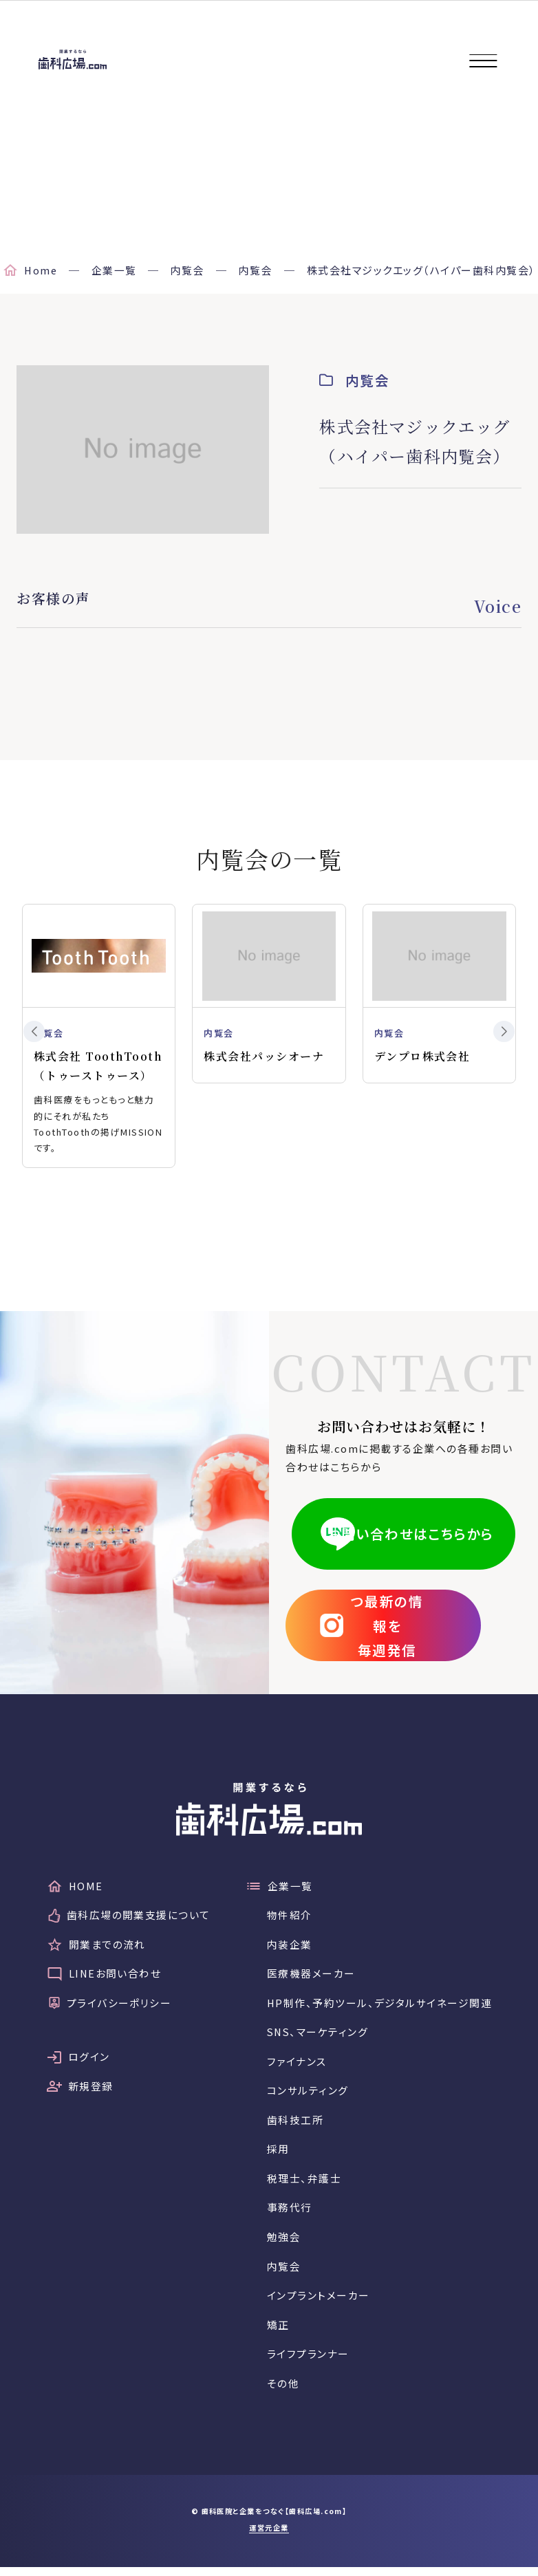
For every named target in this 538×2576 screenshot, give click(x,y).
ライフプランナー (307, 2362)
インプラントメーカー (317, 2303)
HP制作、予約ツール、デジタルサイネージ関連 (379, 2007)
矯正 (277, 2333)
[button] (34, 1032)
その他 (282, 2392)
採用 (277, 2155)
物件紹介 (289, 1919)
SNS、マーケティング (318, 2037)
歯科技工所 (294, 2126)
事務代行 (289, 2214)
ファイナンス (296, 2066)
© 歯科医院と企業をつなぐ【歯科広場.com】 (269, 2520)
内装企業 (289, 1948)
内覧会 (283, 2273)
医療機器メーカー (310, 1978)
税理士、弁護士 (303, 2185)
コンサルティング (307, 2096)
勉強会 (283, 2244)
